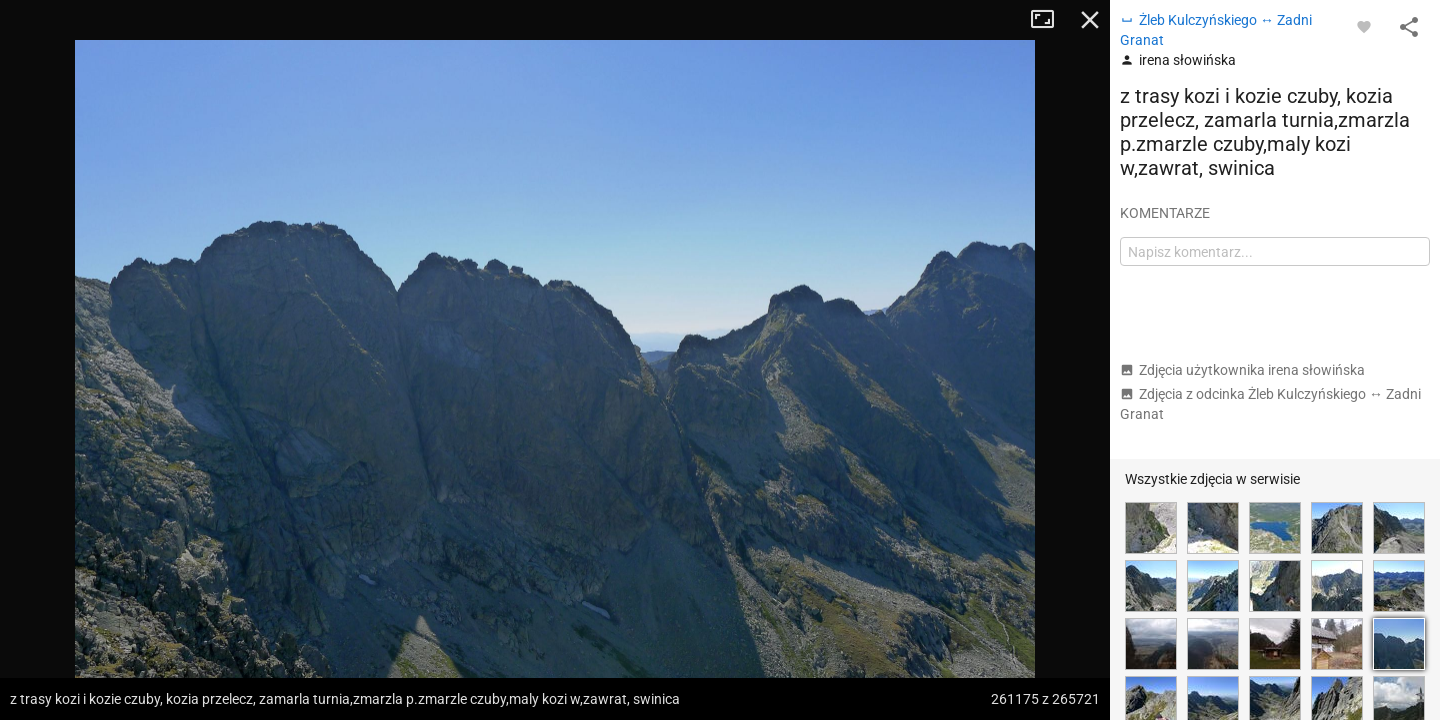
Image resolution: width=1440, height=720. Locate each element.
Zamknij (1090, 20)
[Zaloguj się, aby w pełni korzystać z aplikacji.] (1364, 26)
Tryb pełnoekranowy (1050, 20)
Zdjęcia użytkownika (1242, 370)
